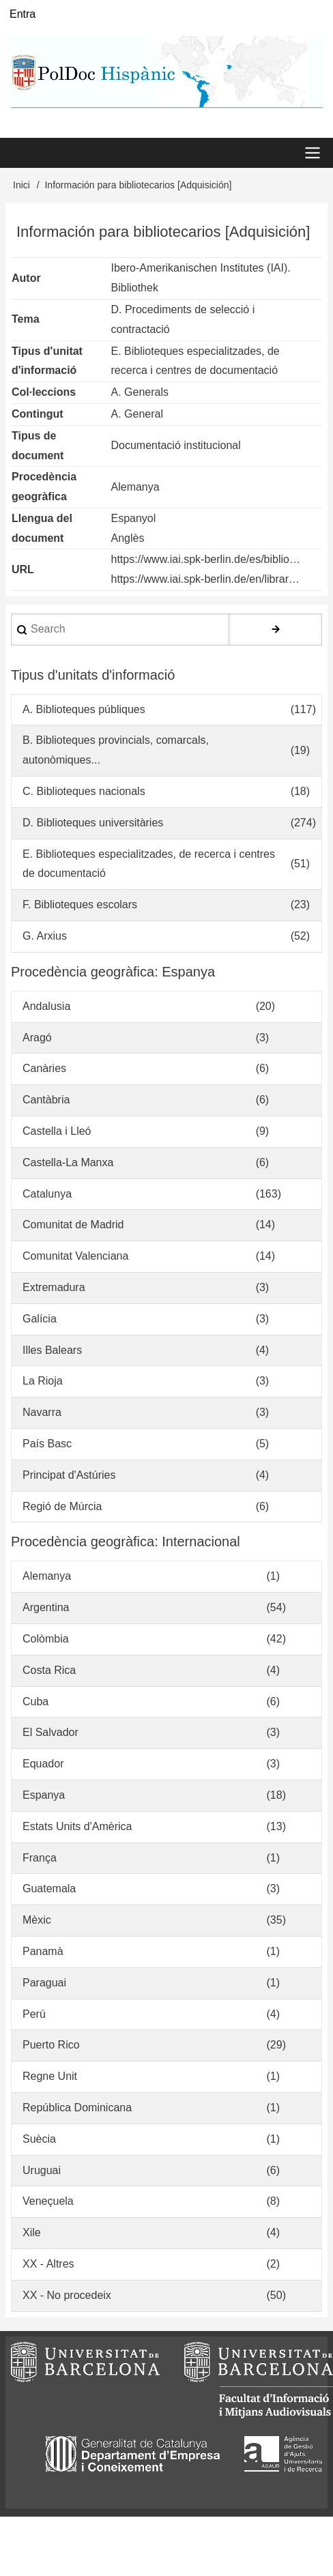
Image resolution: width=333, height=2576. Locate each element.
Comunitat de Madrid (73, 1224)
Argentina (46, 1607)
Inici (21, 184)
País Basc (47, 1443)
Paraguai (44, 1982)
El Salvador (50, 1732)
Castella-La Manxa (68, 1162)
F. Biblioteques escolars (80, 904)
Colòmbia (46, 1639)
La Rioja (43, 1381)
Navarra (42, 1412)
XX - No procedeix (67, 2295)
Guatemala (49, 1888)
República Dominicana (77, 2107)
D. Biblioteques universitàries (93, 822)
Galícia (40, 1319)
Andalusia (46, 1006)
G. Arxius (45, 936)
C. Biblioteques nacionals (84, 791)
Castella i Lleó (57, 1131)
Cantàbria (46, 1099)
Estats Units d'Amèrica (77, 1826)
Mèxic (37, 1920)
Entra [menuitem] (22, 14)
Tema (26, 319)
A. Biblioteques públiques (84, 709)
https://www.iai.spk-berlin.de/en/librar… (205, 579)
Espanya (44, 1795)
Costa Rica (49, 1670)
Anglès (128, 538)
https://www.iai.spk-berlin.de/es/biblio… (205, 559)
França (40, 1858)
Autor (26, 278)
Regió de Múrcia (62, 1506)
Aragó (37, 1037)
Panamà (43, 1951)
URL (23, 569)
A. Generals (140, 392)
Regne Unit (50, 2076)
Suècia (39, 2139)
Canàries (44, 1068)
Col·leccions (44, 392)
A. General (137, 414)
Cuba (35, 1701)
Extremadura (54, 1287)
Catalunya (47, 1194)
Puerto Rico (51, 2045)
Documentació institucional (176, 445)
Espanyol (133, 518)
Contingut (37, 414)
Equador (43, 1763)
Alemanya (135, 487)
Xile (32, 2232)
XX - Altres (48, 2264)
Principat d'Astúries (69, 1475)
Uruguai (42, 2170)
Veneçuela (48, 2201)
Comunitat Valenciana (75, 1256)
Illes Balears (52, 1350)
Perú (34, 2014)
